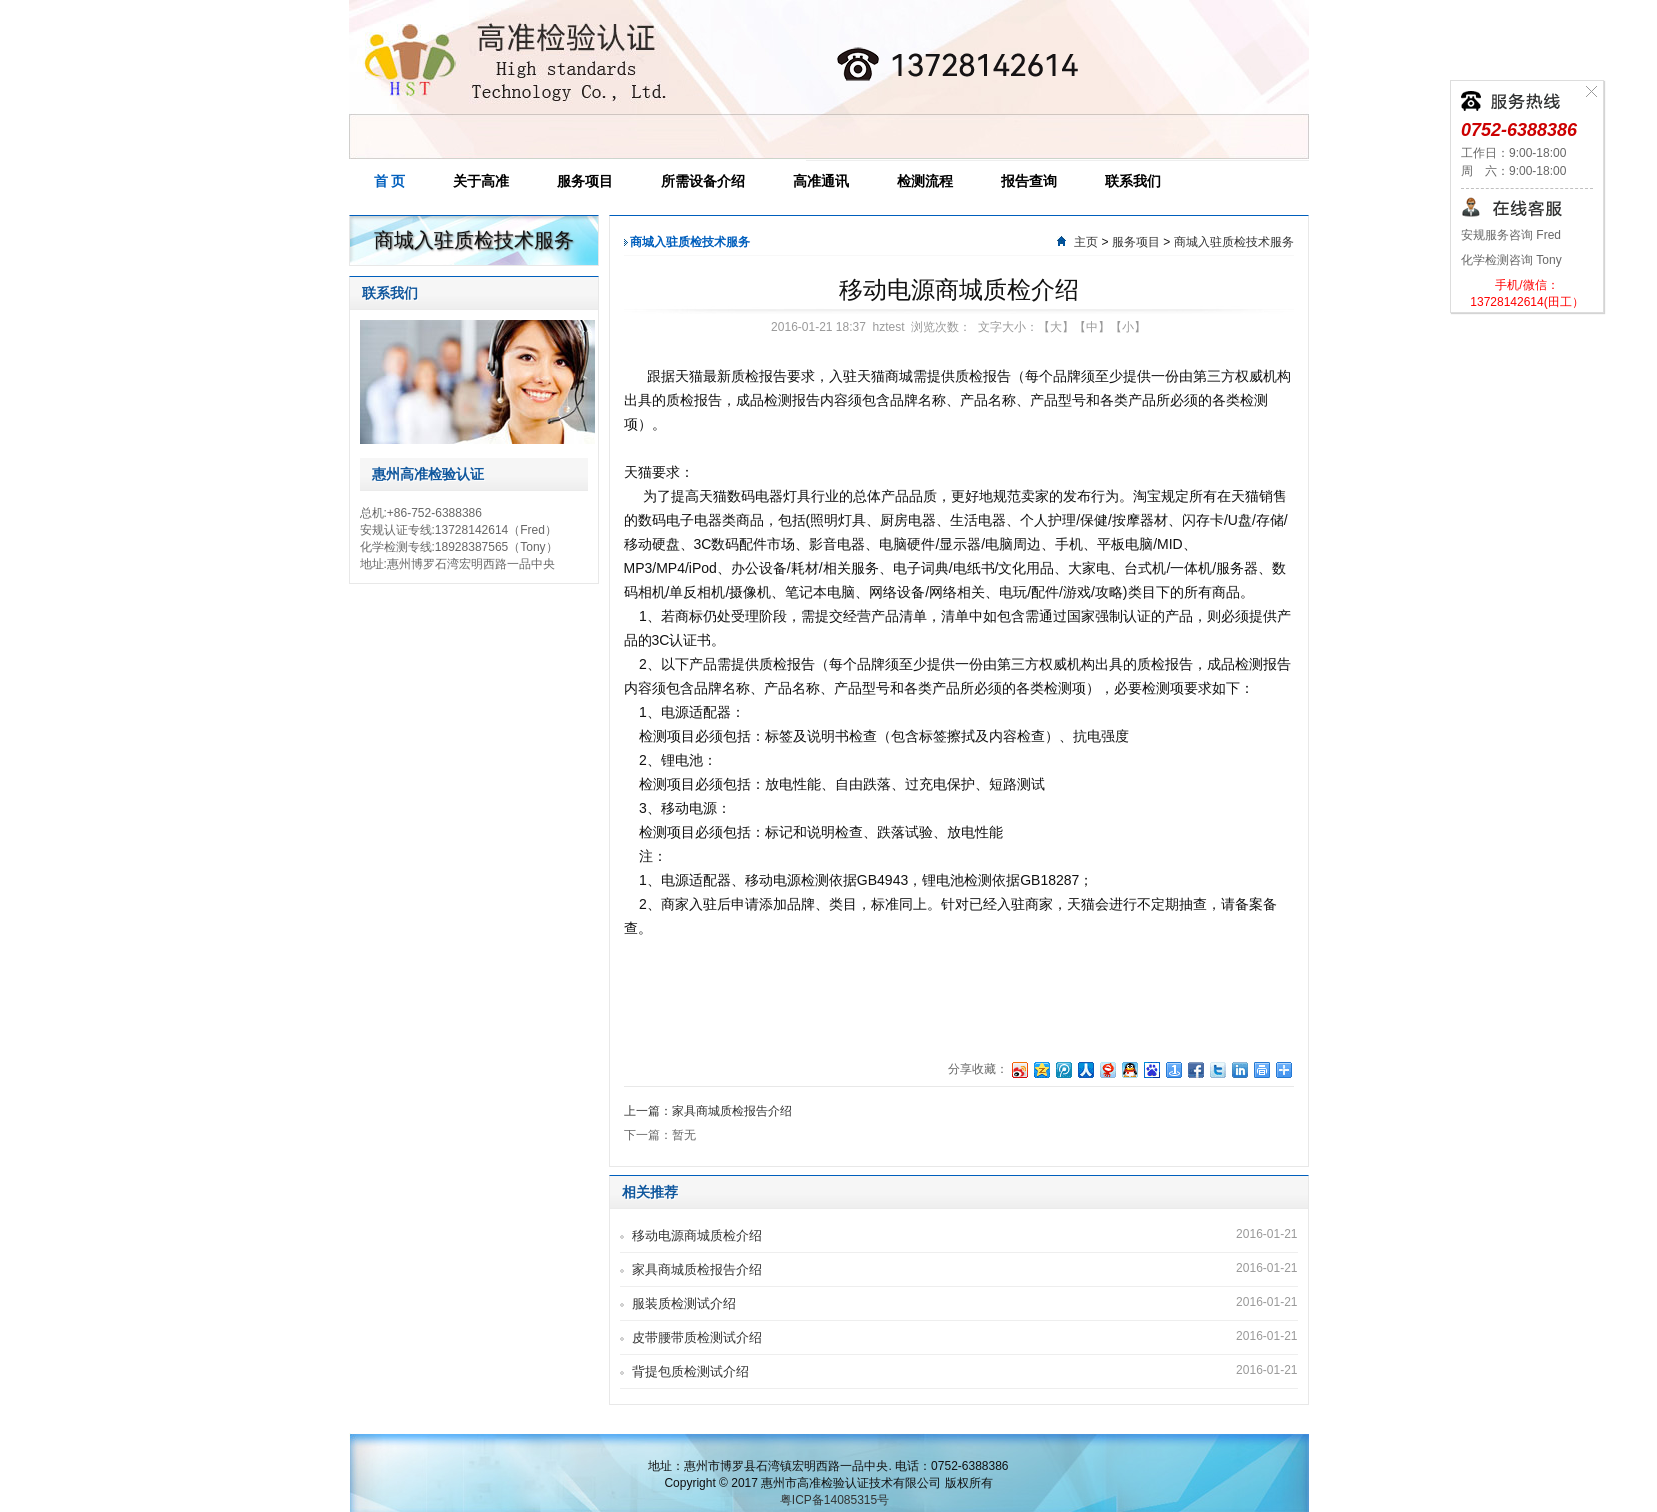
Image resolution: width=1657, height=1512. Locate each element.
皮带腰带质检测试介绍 (697, 1337)
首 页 (390, 181)
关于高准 (481, 181)
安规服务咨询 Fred (1511, 235)
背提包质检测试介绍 (690, 1371)
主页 (1086, 242)
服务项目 (585, 181)
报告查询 (1029, 181)
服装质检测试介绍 (684, 1303)
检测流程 (925, 181)
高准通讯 (821, 181)
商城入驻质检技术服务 (1234, 242)
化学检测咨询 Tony (1511, 260)
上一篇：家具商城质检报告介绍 (708, 1111)
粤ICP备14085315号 (834, 1500)
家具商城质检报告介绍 (697, 1269)
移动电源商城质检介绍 (697, 1235)
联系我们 (1133, 181)
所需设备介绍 (703, 181)
